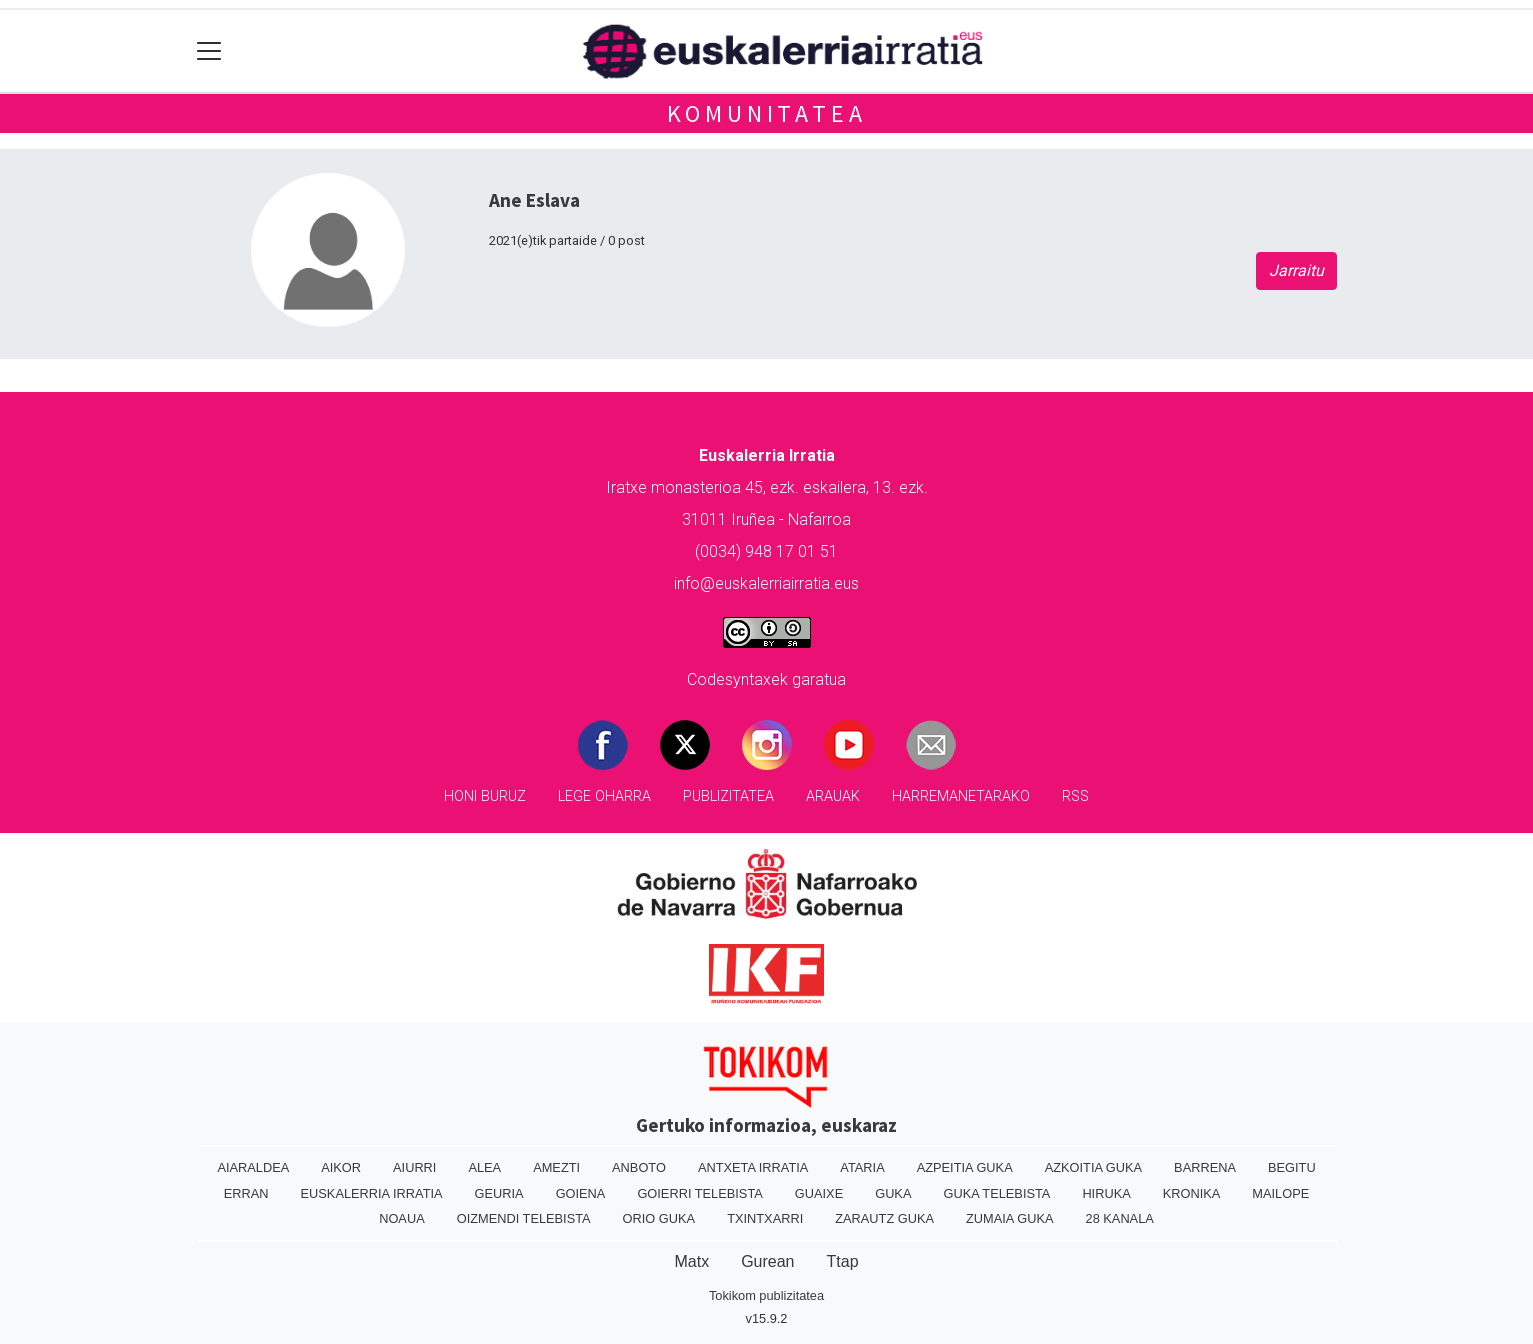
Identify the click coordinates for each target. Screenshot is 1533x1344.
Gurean (767, 1261)
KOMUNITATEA (767, 113)
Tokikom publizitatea (766, 1295)
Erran (246, 1193)
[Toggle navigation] (209, 51)
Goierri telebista (699, 1193)
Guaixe (819, 1193)
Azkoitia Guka (1093, 1167)
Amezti (556, 1167)
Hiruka (1106, 1193)
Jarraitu (1296, 270)
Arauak (833, 796)
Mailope (1280, 1193)
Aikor (341, 1167)
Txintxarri (765, 1218)
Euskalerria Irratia (372, 1193)
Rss (1075, 796)
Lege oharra (604, 796)
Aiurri (414, 1167)
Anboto (639, 1167)
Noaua (402, 1218)
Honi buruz (485, 796)
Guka (893, 1193)
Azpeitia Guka (965, 1167)
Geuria (499, 1193)
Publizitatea (728, 796)
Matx (691, 1261)
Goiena (581, 1193)
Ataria (862, 1167)
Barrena (1205, 1167)
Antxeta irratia (753, 1167)
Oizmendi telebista (524, 1218)
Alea (484, 1167)
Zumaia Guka (1009, 1218)
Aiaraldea (253, 1167)
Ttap (843, 1261)
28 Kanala (1120, 1218)
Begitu (1292, 1167)
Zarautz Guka (884, 1218)
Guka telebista (996, 1193)
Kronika (1192, 1193)
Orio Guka (659, 1218)
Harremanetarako (961, 796)
